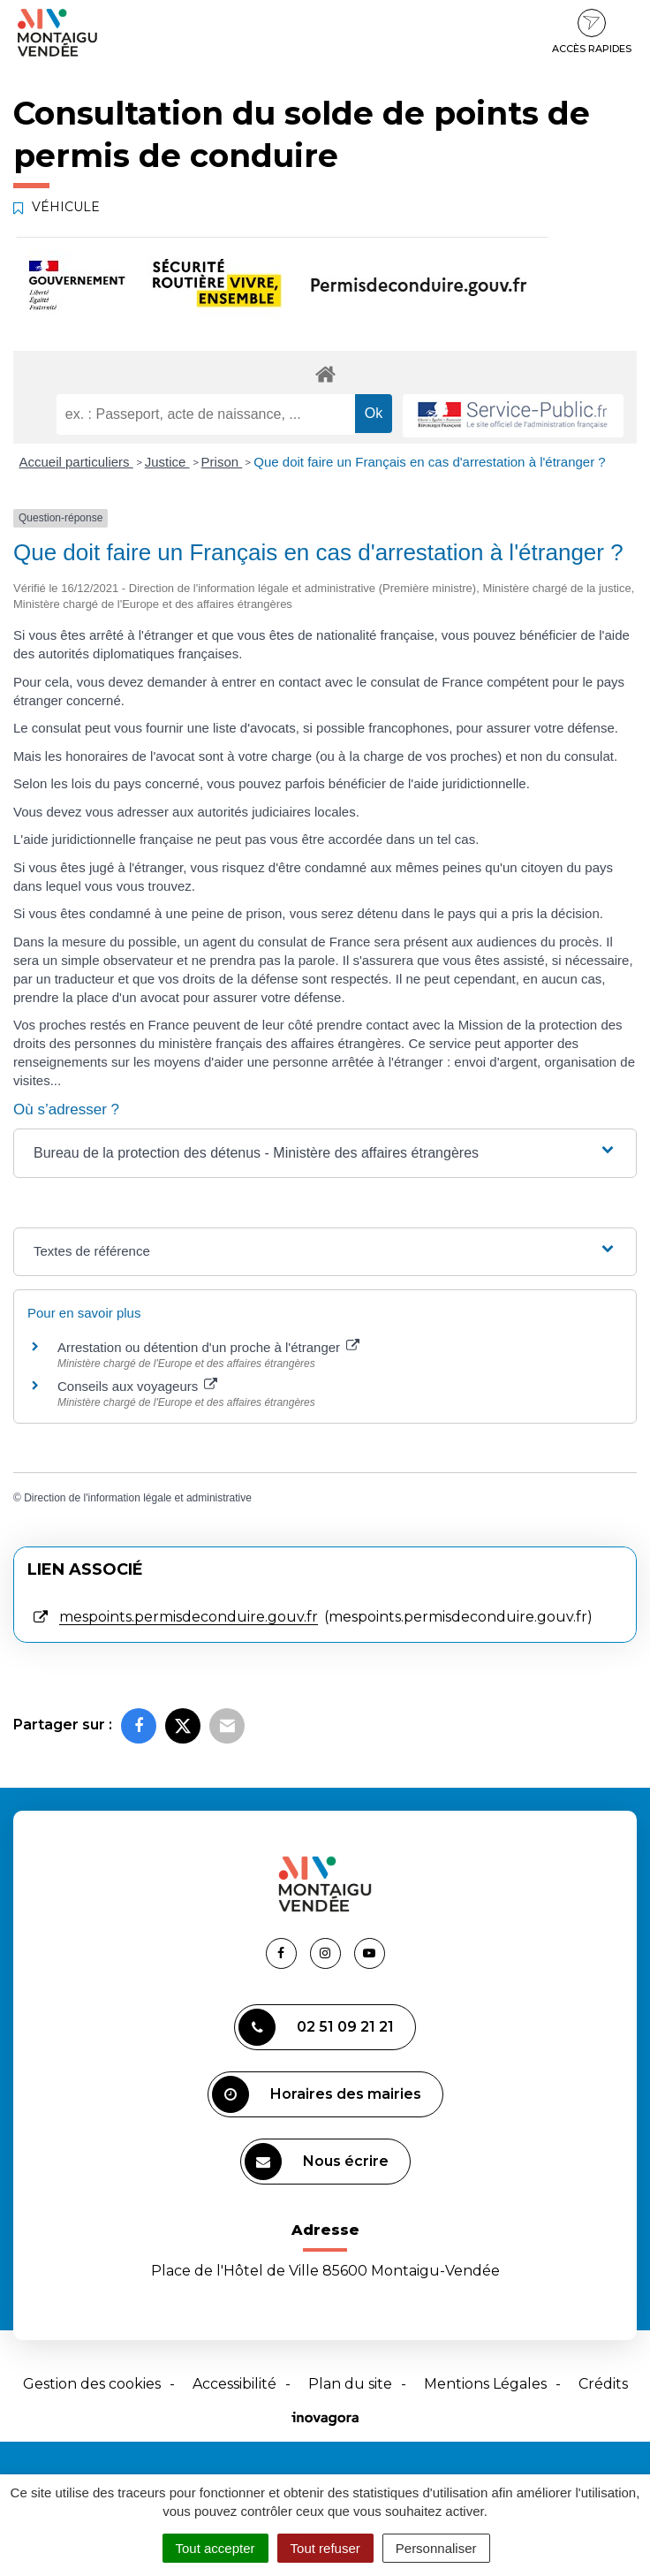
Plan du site (350, 2383)
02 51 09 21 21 (316, 2027)
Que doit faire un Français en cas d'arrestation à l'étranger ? (429, 461)
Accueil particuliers (76, 461)
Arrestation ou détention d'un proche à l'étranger (208, 1347)
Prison (222, 461)
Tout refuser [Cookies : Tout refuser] (325, 2548)
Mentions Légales (485, 2383)
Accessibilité (234, 2383)
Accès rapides (591, 32)
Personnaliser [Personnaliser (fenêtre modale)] (436, 2548)
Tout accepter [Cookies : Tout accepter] (215, 2548)
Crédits (603, 2383)
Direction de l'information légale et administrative (138, 1498)
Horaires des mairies (316, 2094)
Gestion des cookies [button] (92, 2383)
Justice (167, 461)
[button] (325, 1153)
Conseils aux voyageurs (137, 1386)
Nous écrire (317, 2161)
